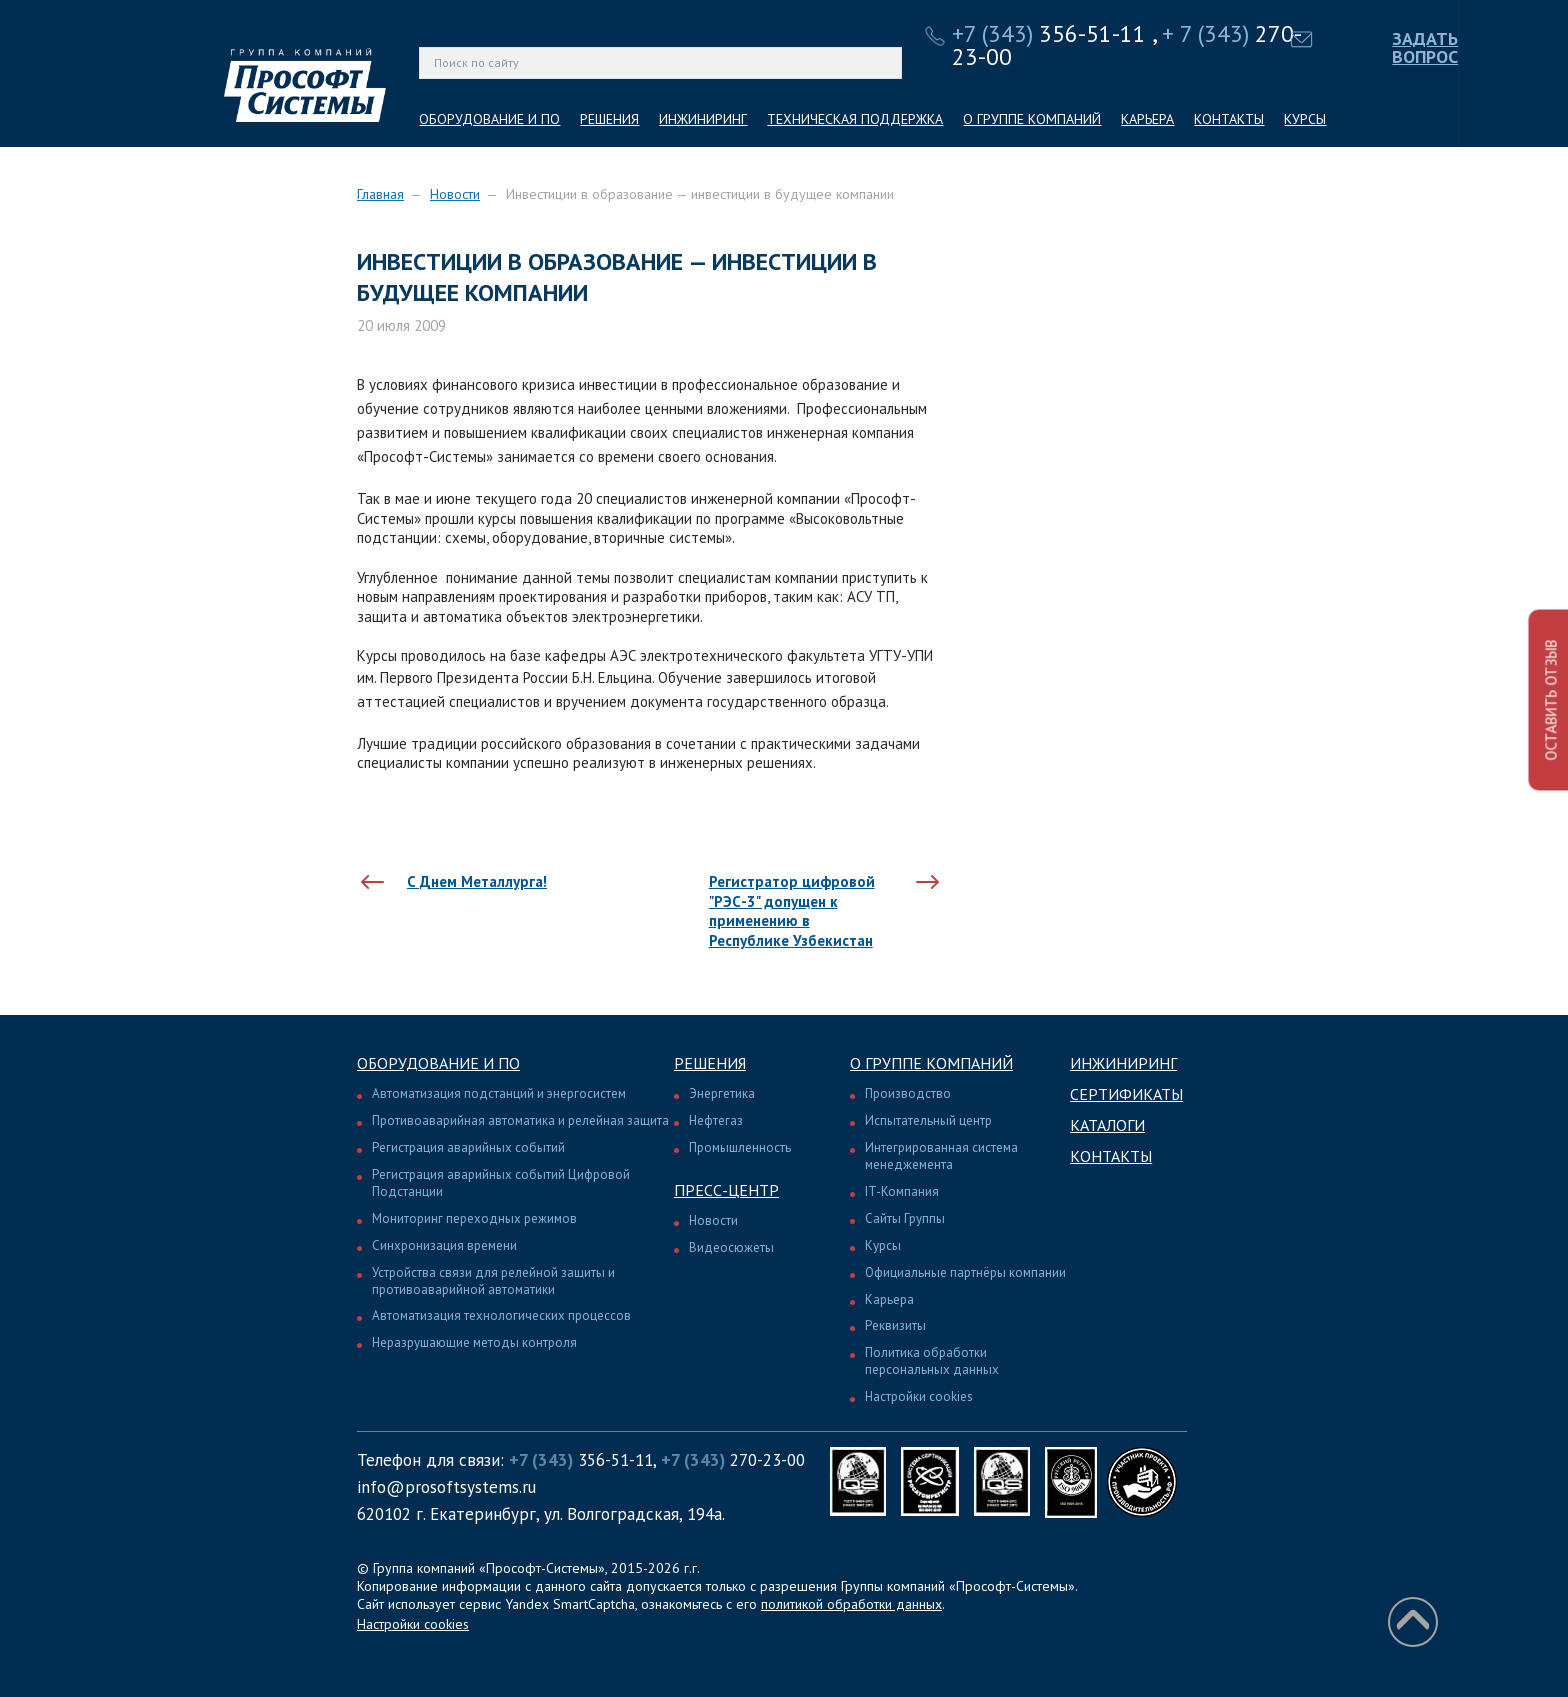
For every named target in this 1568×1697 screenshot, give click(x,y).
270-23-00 (733, 1460)
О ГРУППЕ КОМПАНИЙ (1032, 119)
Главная (380, 194)
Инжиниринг (1123, 1063)
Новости (455, 194)
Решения (710, 1063)
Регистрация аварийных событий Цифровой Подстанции (501, 1183)
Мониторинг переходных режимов (474, 1218)
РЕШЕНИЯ (609, 119)
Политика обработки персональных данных (932, 1361)
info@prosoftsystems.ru (446, 1487)
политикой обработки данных (851, 1604)
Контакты (1111, 1156)
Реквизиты (895, 1325)
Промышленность (740, 1147)
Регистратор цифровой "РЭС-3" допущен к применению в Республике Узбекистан (792, 911)
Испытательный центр (928, 1120)
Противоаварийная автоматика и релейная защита (520, 1120)
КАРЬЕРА (1147, 119)
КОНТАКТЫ (1229, 119)
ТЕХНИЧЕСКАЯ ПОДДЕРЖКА (855, 119)
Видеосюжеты (731, 1247)
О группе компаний (931, 1063)
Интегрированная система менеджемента (941, 1156)
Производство (908, 1093)
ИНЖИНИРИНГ (703, 119)
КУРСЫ (1305, 119)
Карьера (889, 1299)
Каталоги (1107, 1125)
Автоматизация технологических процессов (501, 1315)
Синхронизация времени (444, 1245)
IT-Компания (902, 1191)
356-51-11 (1049, 33)
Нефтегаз (716, 1120)
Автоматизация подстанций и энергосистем (499, 1093)
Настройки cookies (919, 1396)
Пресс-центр (726, 1190)
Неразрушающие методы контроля (474, 1342)
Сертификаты (1126, 1094)
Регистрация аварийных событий (468, 1147)
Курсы (883, 1245)
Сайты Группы (905, 1218)
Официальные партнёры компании (965, 1272)
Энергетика (722, 1093)
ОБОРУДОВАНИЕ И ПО (489, 119)
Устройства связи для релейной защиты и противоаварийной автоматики (493, 1281)
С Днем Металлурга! (477, 881)
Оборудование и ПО (438, 1063)
